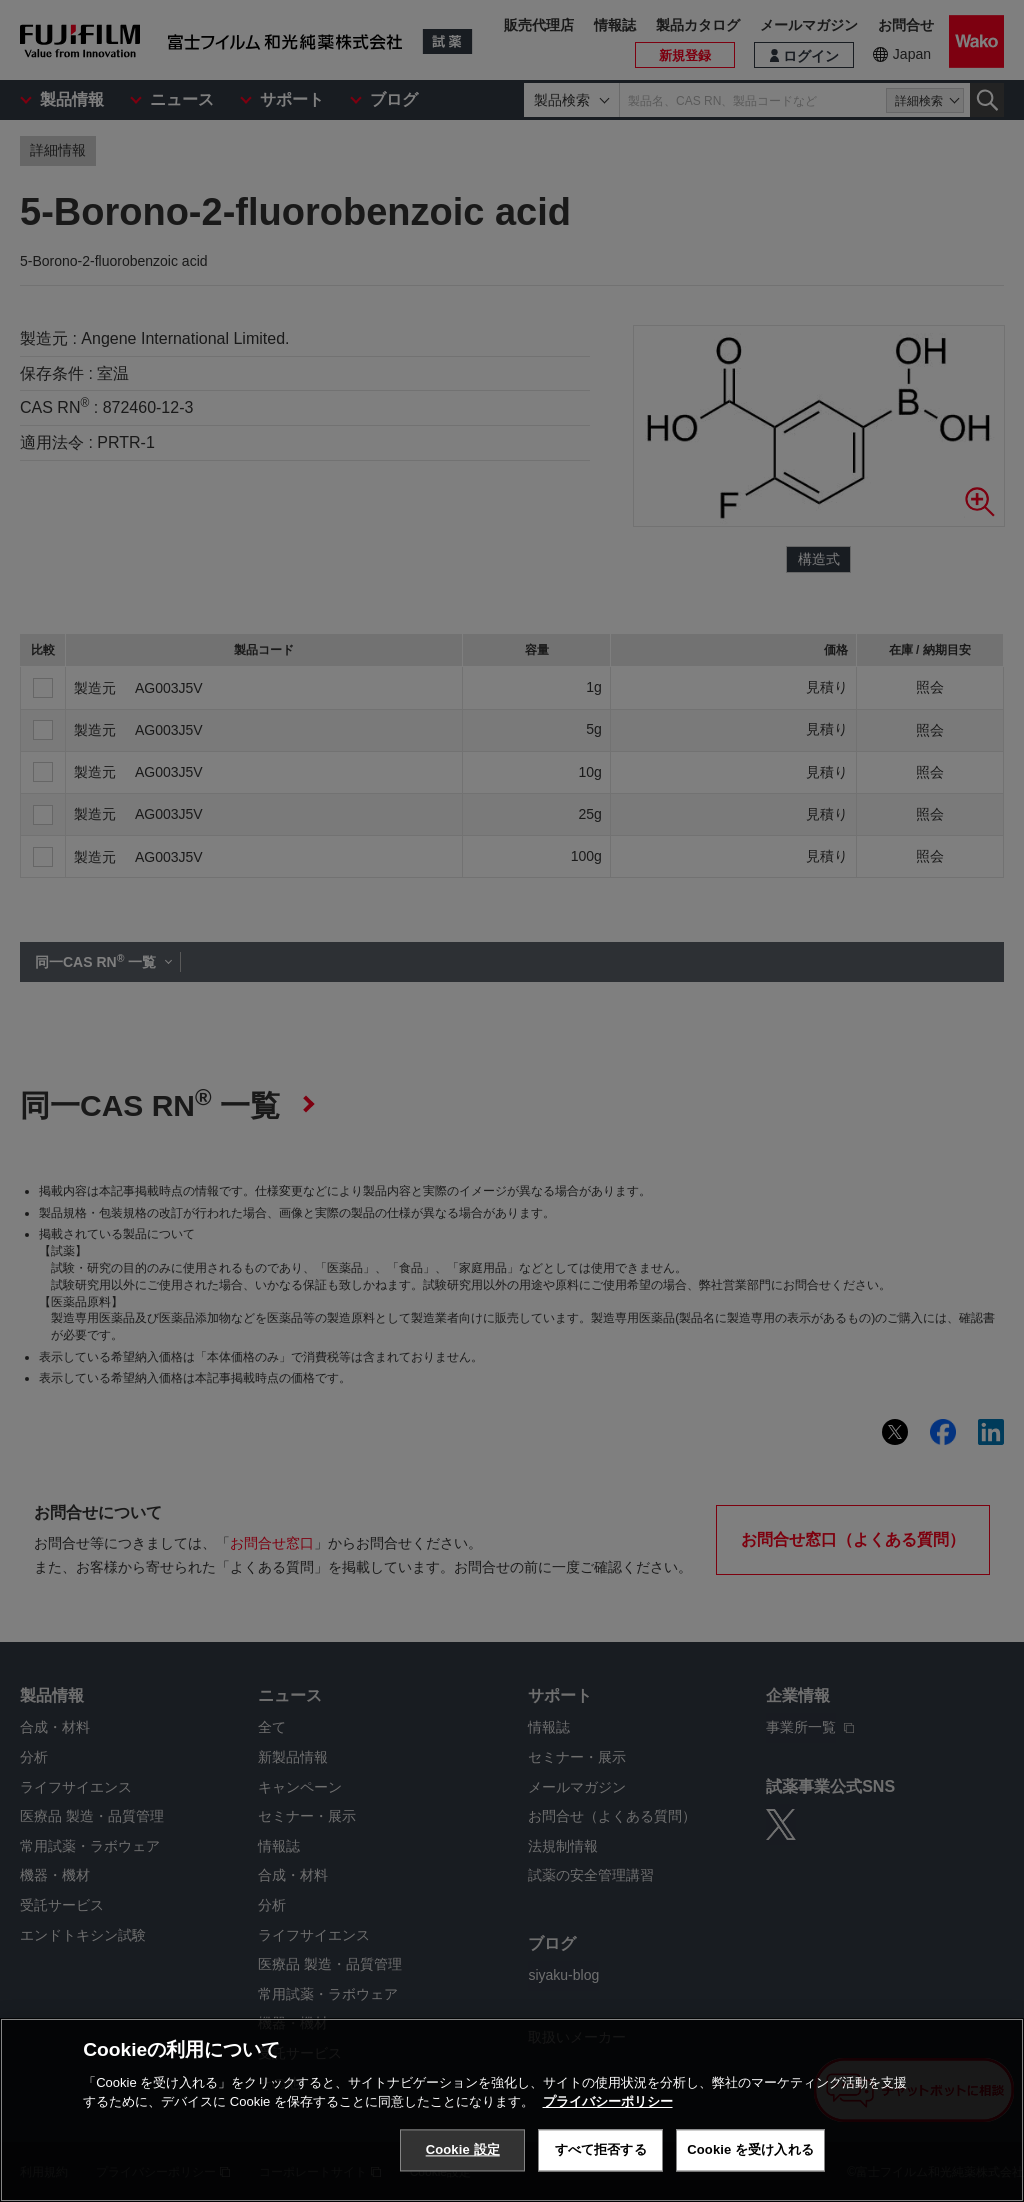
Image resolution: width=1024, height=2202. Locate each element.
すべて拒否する (601, 2149)
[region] (512, 2110)
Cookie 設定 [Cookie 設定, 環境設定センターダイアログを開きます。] (463, 2149)
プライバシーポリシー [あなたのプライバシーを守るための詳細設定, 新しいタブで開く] (608, 2101)
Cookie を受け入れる (750, 2149)
